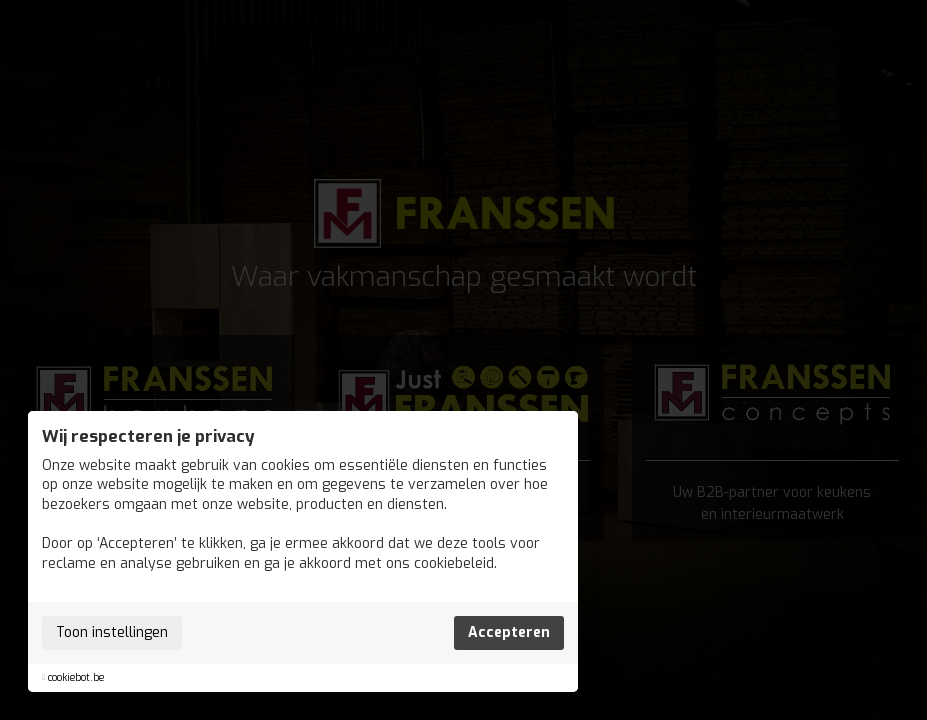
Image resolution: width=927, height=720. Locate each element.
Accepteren (509, 632)
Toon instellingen (112, 632)
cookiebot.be (76, 677)
